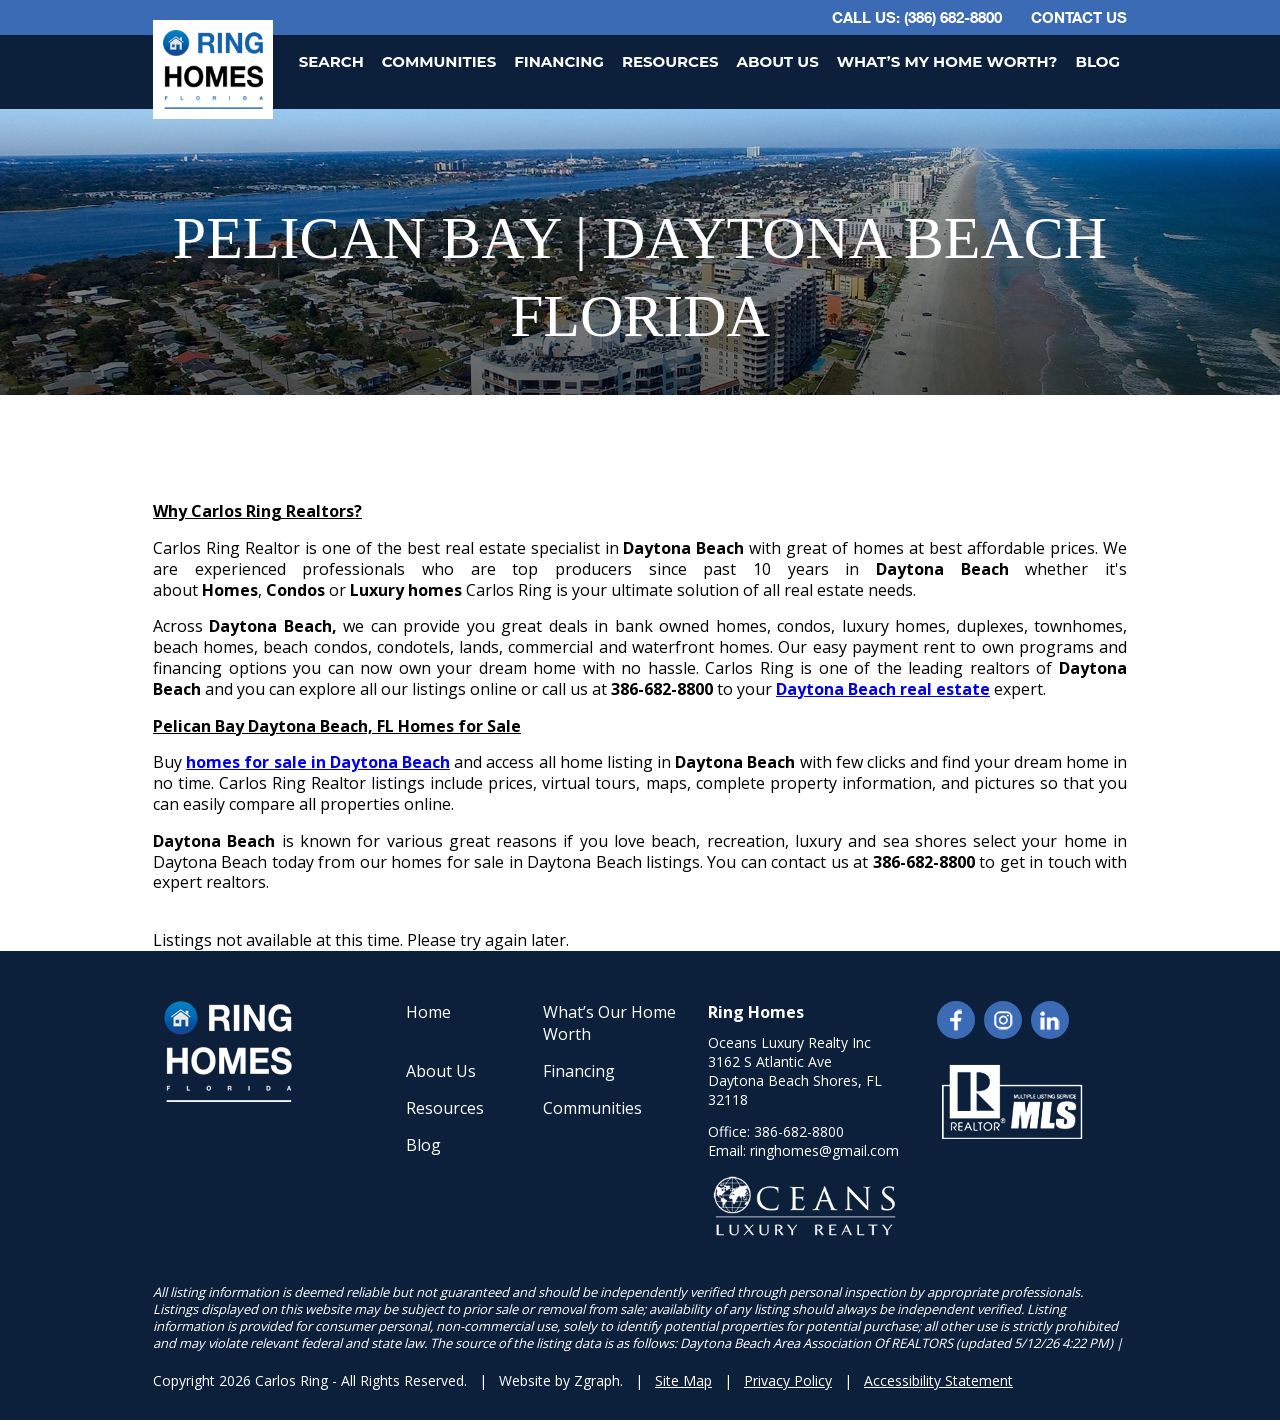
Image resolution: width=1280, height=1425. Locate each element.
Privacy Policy (788, 1380)
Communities (439, 61)
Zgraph (597, 1380)
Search (331, 61)
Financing (559, 61)
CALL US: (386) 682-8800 (917, 17)
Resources (670, 61)
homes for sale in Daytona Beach (318, 762)
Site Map (683, 1380)
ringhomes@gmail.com (824, 1150)
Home (428, 1012)
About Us (778, 61)
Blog (1097, 61)
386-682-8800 (799, 1131)
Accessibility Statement (938, 1380)
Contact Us (1079, 17)
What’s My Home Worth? (947, 61)
